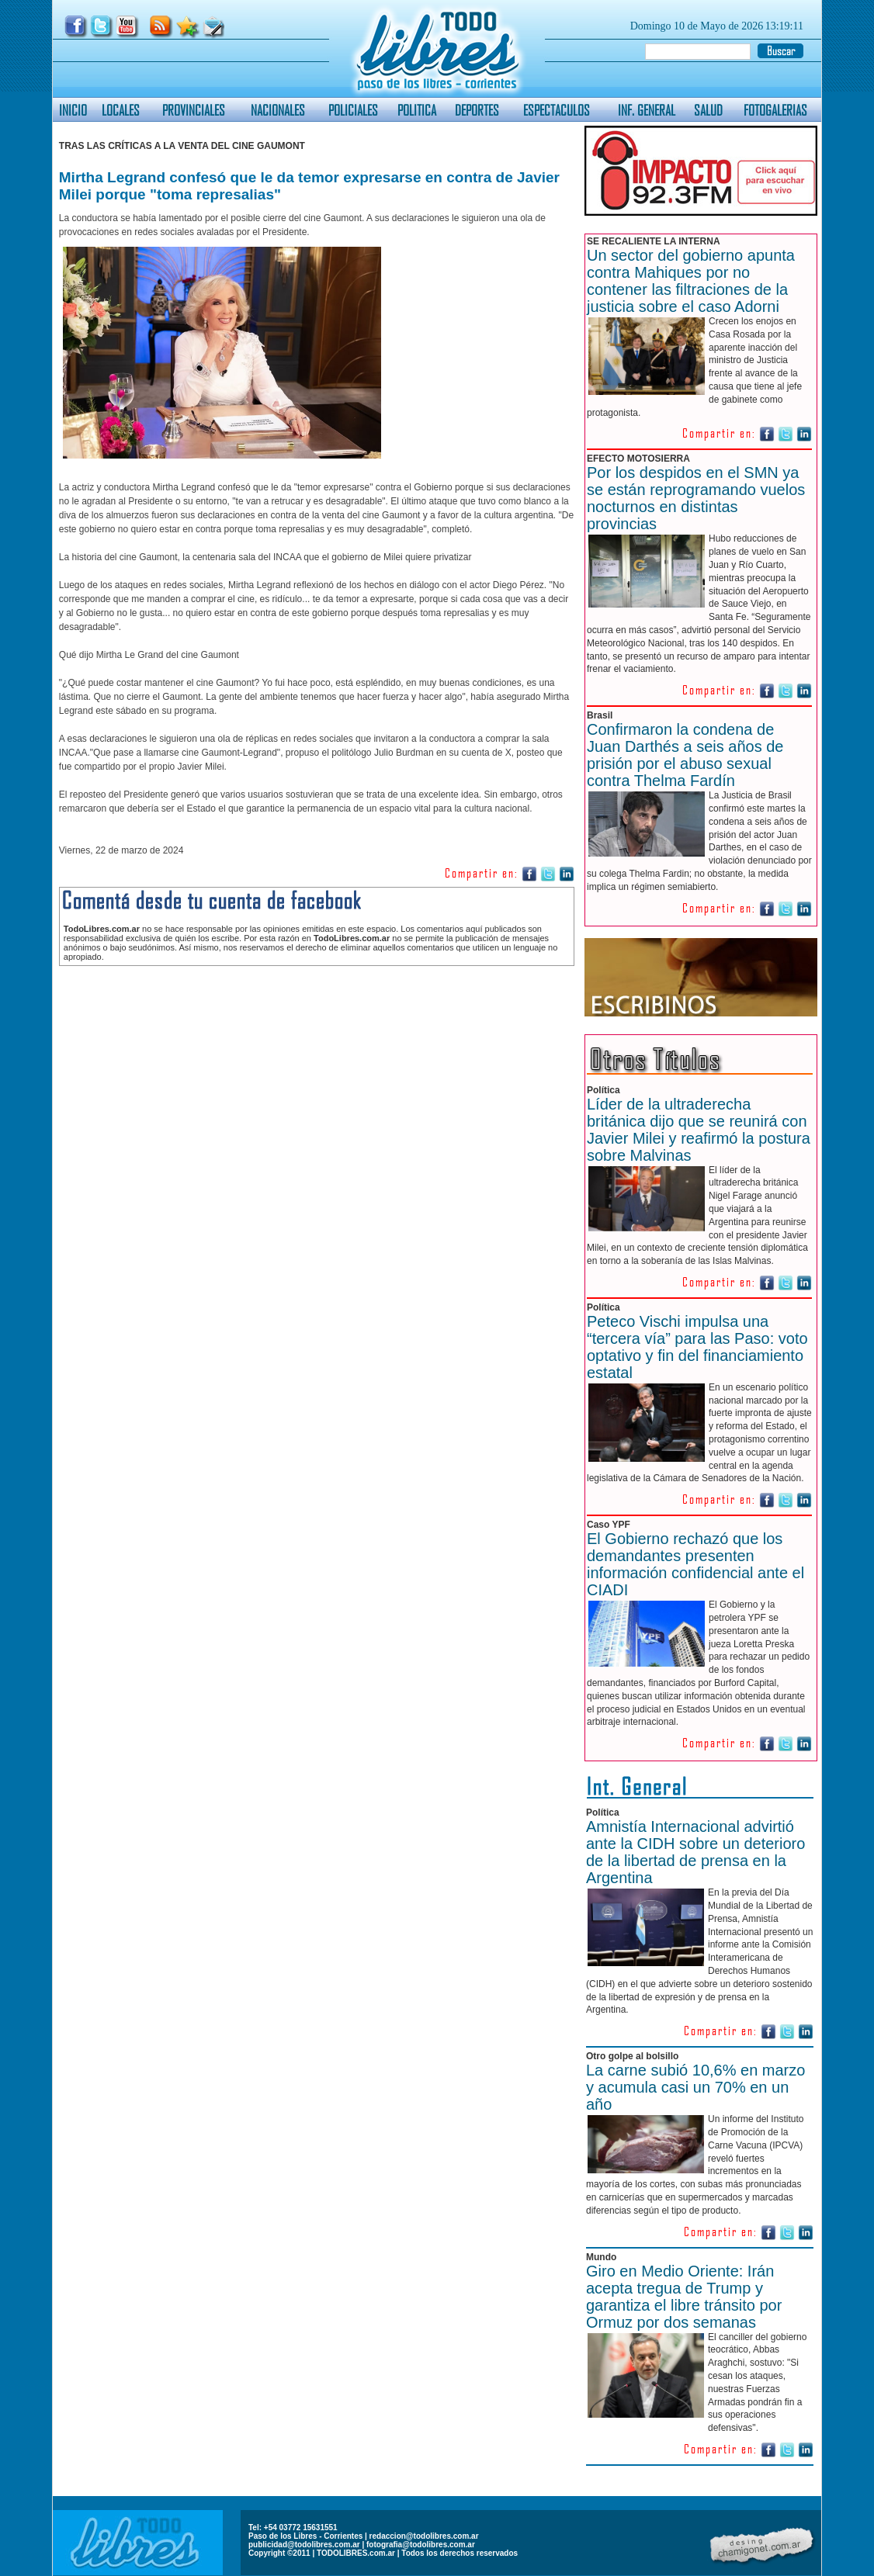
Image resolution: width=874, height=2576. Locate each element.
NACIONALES (278, 110)
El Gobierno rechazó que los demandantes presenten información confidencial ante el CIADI (695, 1564)
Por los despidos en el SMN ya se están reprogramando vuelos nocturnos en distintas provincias (696, 498)
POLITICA (416, 110)
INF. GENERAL (646, 110)
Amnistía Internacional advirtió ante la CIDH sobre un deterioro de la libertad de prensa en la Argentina (695, 1852)
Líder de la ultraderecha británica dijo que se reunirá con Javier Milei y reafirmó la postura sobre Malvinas (698, 1130)
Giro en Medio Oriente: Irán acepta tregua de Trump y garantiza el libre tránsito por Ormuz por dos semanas (684, 2297)
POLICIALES (353, 110)
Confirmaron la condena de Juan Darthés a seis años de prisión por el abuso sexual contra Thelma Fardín (685, 755)
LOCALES (121, 110)
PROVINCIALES (193, 110)
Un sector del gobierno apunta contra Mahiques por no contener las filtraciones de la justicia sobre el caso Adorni (691, 281)
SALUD (708, 110)
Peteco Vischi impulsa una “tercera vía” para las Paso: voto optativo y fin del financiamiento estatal (697, 1347)
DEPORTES (477, 110)
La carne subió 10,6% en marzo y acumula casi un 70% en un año (695, 2087)
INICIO (73, 110)
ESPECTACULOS (556, 110)
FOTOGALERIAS (775, 110)
